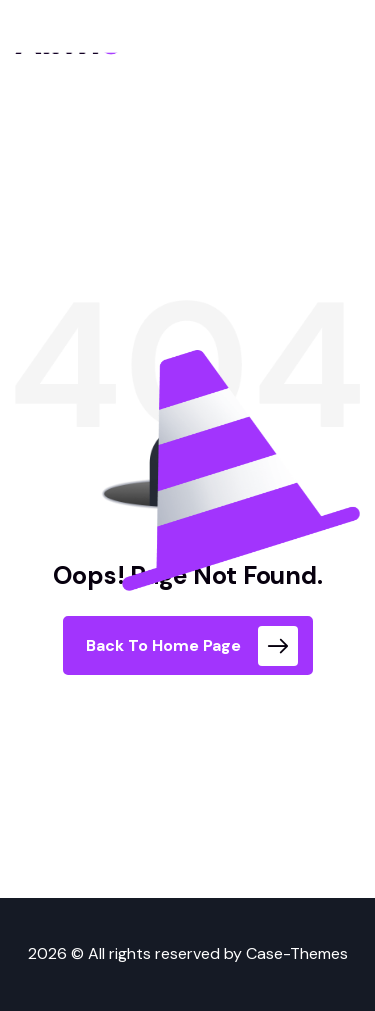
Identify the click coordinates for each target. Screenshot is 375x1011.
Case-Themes (297, 953)
